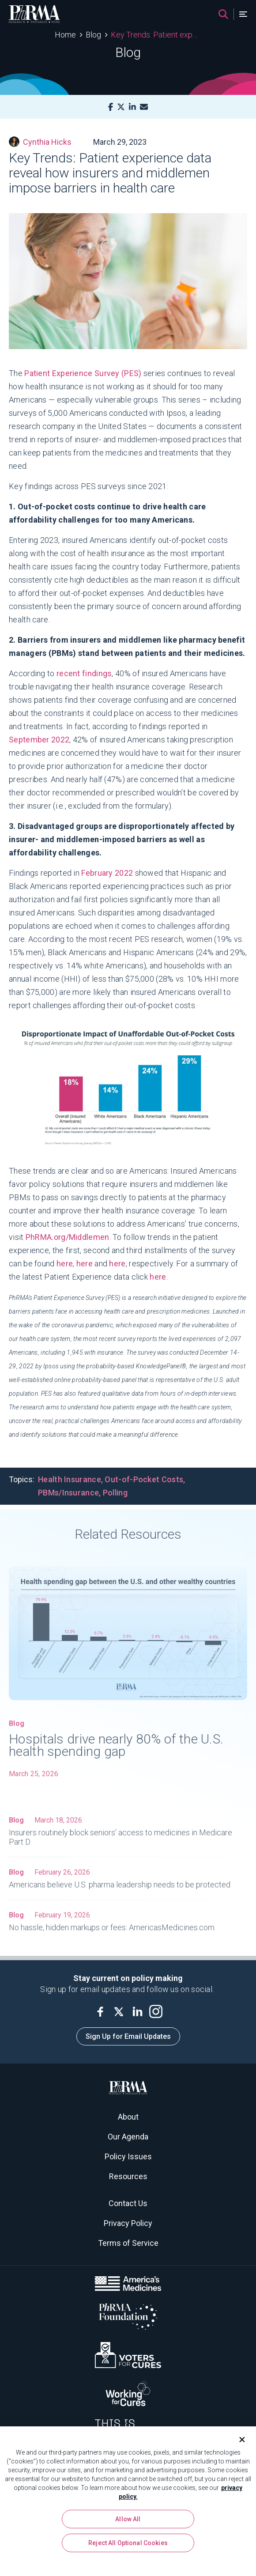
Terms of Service (128, 2243)
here (64, 1263)
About (128, 2116)
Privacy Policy (128, 2223)
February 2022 (107, 872)
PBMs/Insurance (68, 1492)
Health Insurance (69, 1479)
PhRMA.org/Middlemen (67, 1237)
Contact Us (128, 2203)
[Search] (223, 14)
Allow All (127, 2520)
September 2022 (39, 739)
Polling (115, 1492)
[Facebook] (110, 107)
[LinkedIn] (132, 107)
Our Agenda (128, 2136)
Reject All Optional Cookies (128, 2544)
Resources (128, 2176)
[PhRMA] (34, 14)
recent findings (84, 673)
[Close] (238, 2441)
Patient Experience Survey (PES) (82, 373)
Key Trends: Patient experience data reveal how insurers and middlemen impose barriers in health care (156, 34)
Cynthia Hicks (40, 141)
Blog (93, 34)
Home (65, 34)
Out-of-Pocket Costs (144, 1479)
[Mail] (144, 107)
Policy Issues (128, 2156)
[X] (121, 107)
